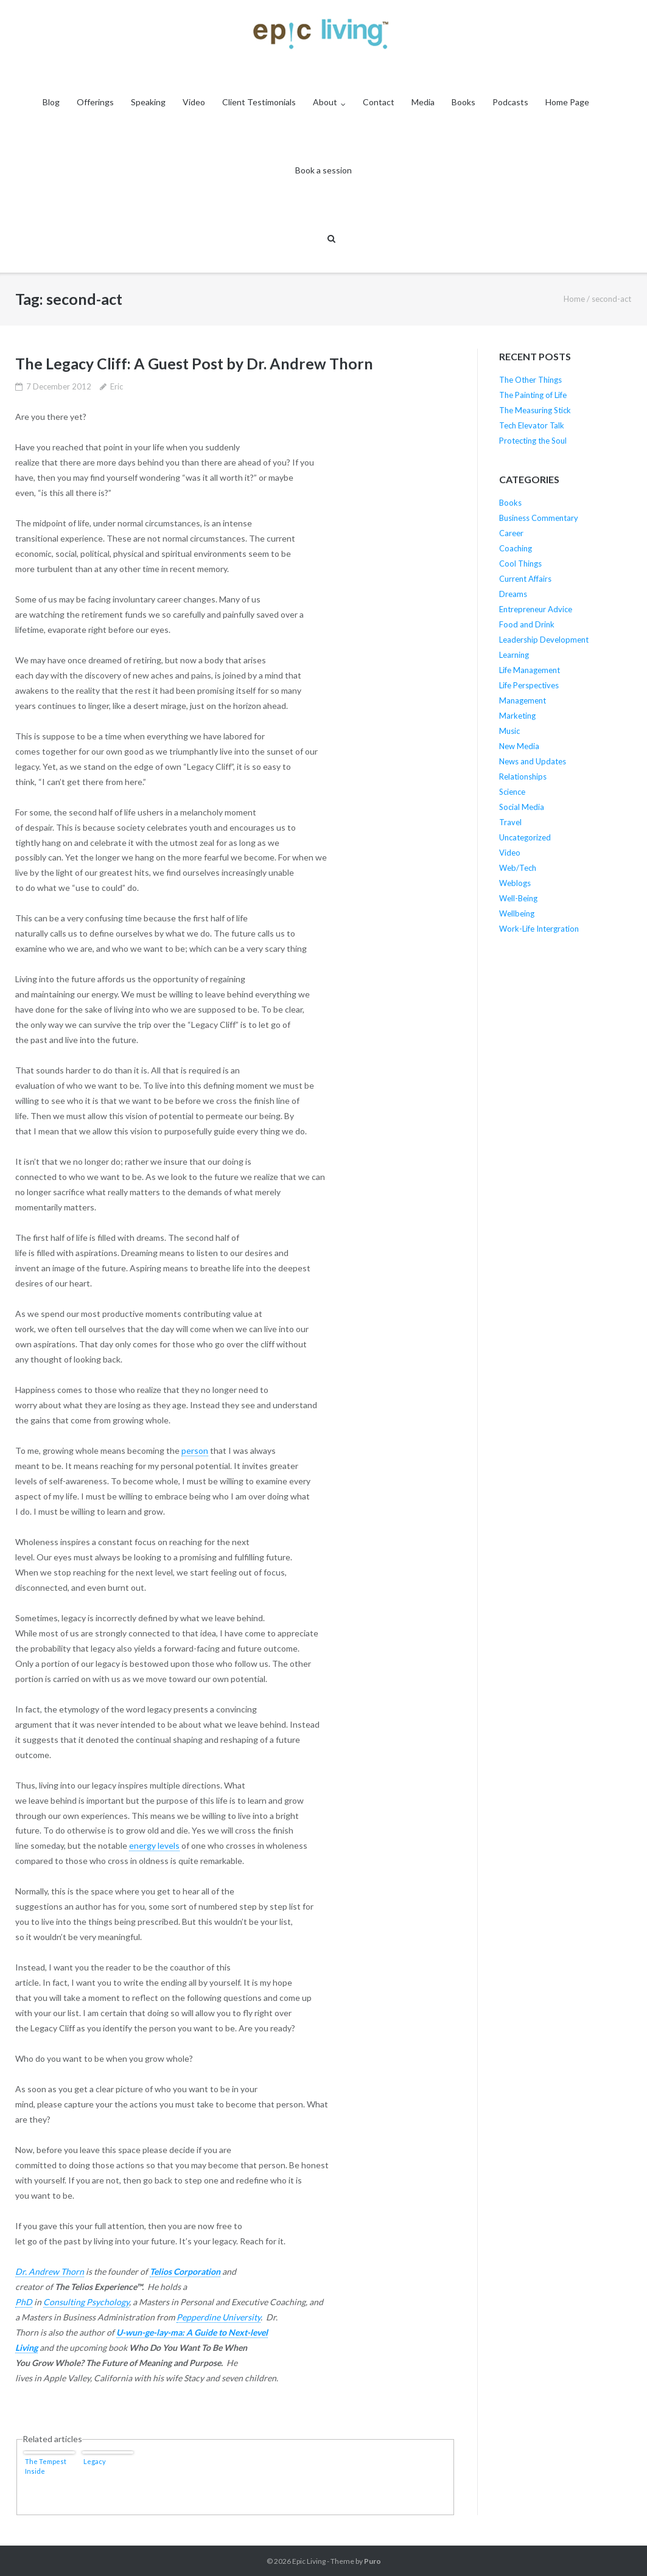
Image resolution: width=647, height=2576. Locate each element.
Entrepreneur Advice (535, 609)
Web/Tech (517, 868)
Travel (510, 822)
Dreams (513, 594)
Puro (372, 2561)
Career (511, 533)
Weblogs (515, 883)
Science (512, 792)
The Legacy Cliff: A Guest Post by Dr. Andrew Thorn (194, 363)
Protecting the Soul (533, 440)
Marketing (517, 716)
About (325, 102)
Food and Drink (526, 624)
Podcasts (510, 102)
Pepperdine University (219, 2317)
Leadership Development (544, 639)
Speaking (148, 102)
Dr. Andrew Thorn (49, 2271)
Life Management (529, 670)
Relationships (523, 776)
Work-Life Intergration (539, 929)
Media (423, 102)
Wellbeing (516, 913)
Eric (116, 386)
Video (194, 102)
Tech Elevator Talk (531, 425)
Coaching (515, 548)
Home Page (567, 102)
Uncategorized (525, 837)
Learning (514, 655)
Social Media (521, 807)
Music (509, 731)
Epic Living (309, 2561)
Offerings (95, 102)
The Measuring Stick (535, 410)
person (194, 1450)
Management (522, 700)
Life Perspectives (529, 685)
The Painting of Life (533, 395)
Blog (51, 102)
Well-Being (518, 898)
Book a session (323, 170)
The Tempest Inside (45, 2466)
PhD (23, 2302)
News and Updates (532, 761)
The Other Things (530, 380)
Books (463, 102)
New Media (519, 746)
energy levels (154, 1845)
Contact (378, 102)
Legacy (94, 2461)
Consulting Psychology (86, 2302)
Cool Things (520, 563)
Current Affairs (525, 579)
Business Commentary (538, 518)
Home (574, 299)
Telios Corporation (185, 2271)
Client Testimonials (259, 102)
